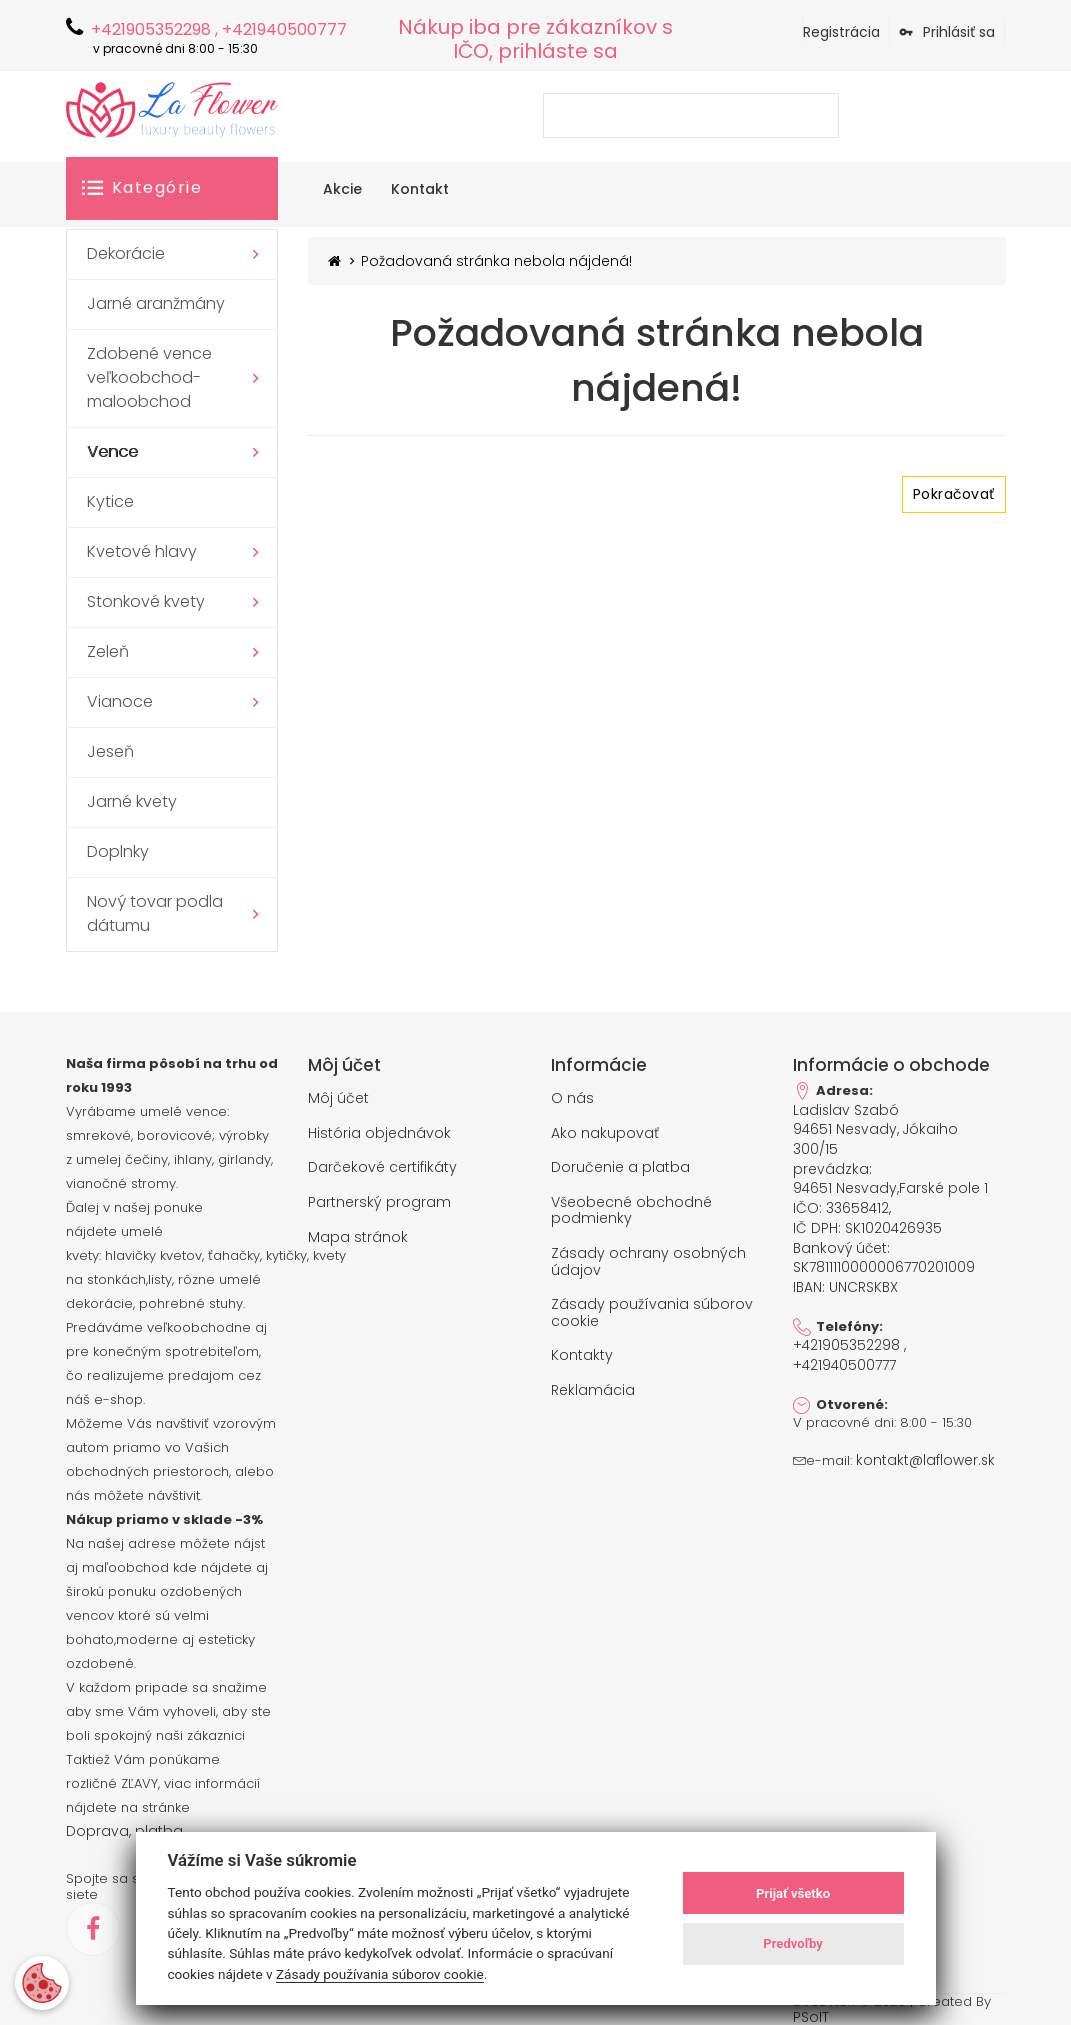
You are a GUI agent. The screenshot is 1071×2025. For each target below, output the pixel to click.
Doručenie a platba (620, 1165)
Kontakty (582, 1346)
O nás (572, 1098)
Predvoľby (793, 1943)
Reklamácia (593, 1380)
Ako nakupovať (605, 1132)
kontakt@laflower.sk (919, 1429)
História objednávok (379, 1132)
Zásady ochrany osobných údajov (648, 1255)
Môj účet (338, 1098)
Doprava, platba (119, 1831)
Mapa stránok (358, 1233)
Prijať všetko (793, 1893)
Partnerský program (379, 1199)
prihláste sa (558, 51)
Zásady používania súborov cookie (652, 1304)
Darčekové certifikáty (382, 1165)
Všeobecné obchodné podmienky (631, 1206)
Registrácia (841, 32)
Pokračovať (953, 494)
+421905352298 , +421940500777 (848, 1324)
